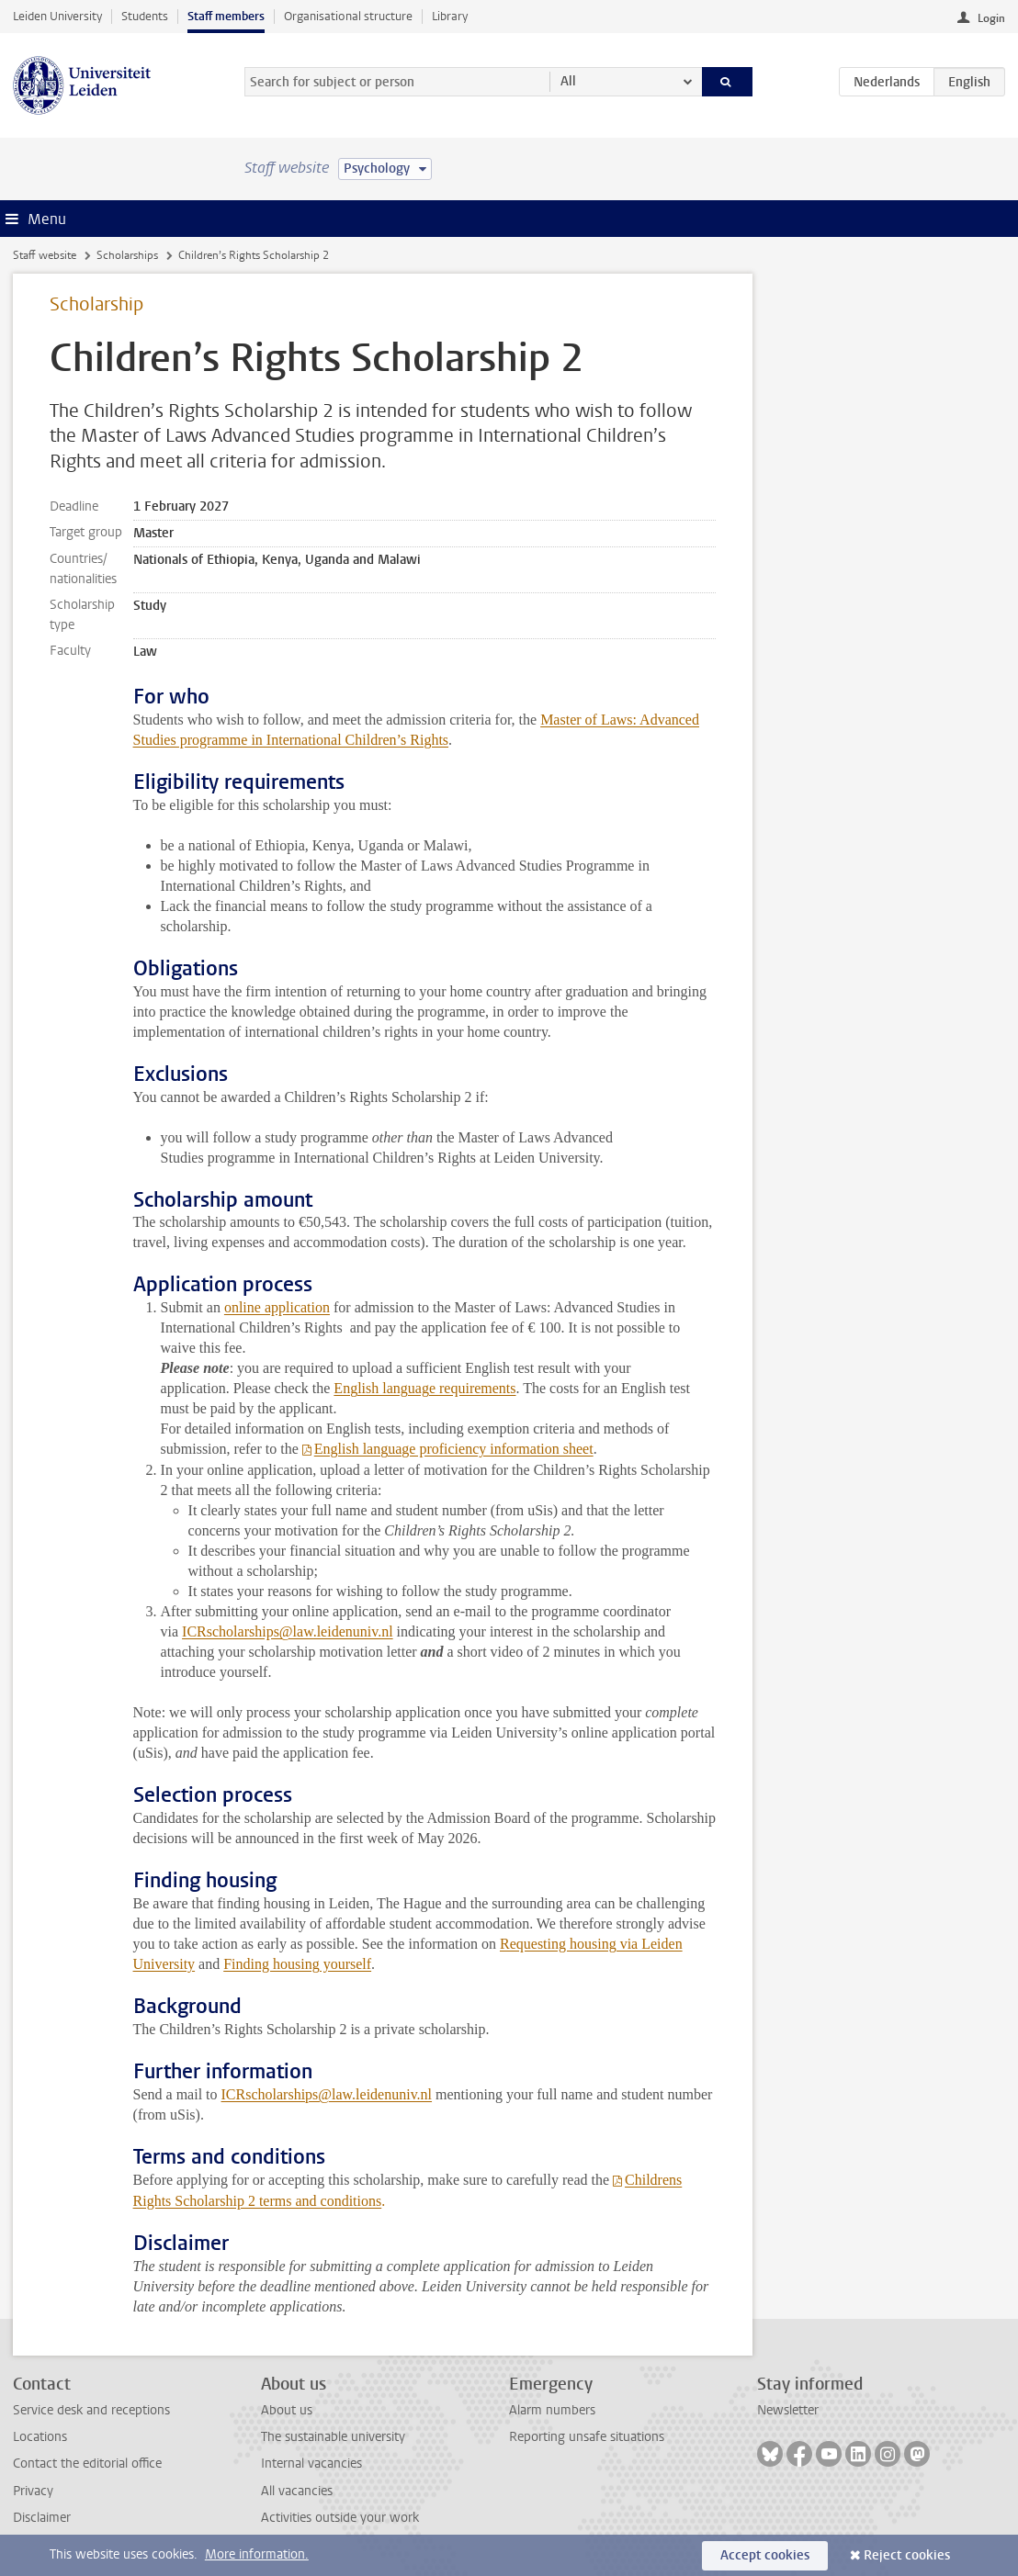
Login (991, 18)
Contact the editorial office (87, 2463)
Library (450, 16)
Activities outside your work (340, 2517)
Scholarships (127, 255)
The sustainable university (333, 2437)
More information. (257, 2554)
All (568, 81)
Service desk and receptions (91, 2410)
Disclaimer (42, 2517)
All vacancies (297, 2491)
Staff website (44, 255)
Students (144, 16)
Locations (40, 2437)
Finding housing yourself (297, 1964)
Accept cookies (764, 2555)
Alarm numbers (552, 2410)
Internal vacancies (311, 2463)
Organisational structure (348, 16)
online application (277, 1307)
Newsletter (788, 2410)
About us (286, 2410)
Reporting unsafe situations (586, 2437)
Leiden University (57, 16)
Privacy (33, 2491)
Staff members (226, 16)
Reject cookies (907, 2555)
